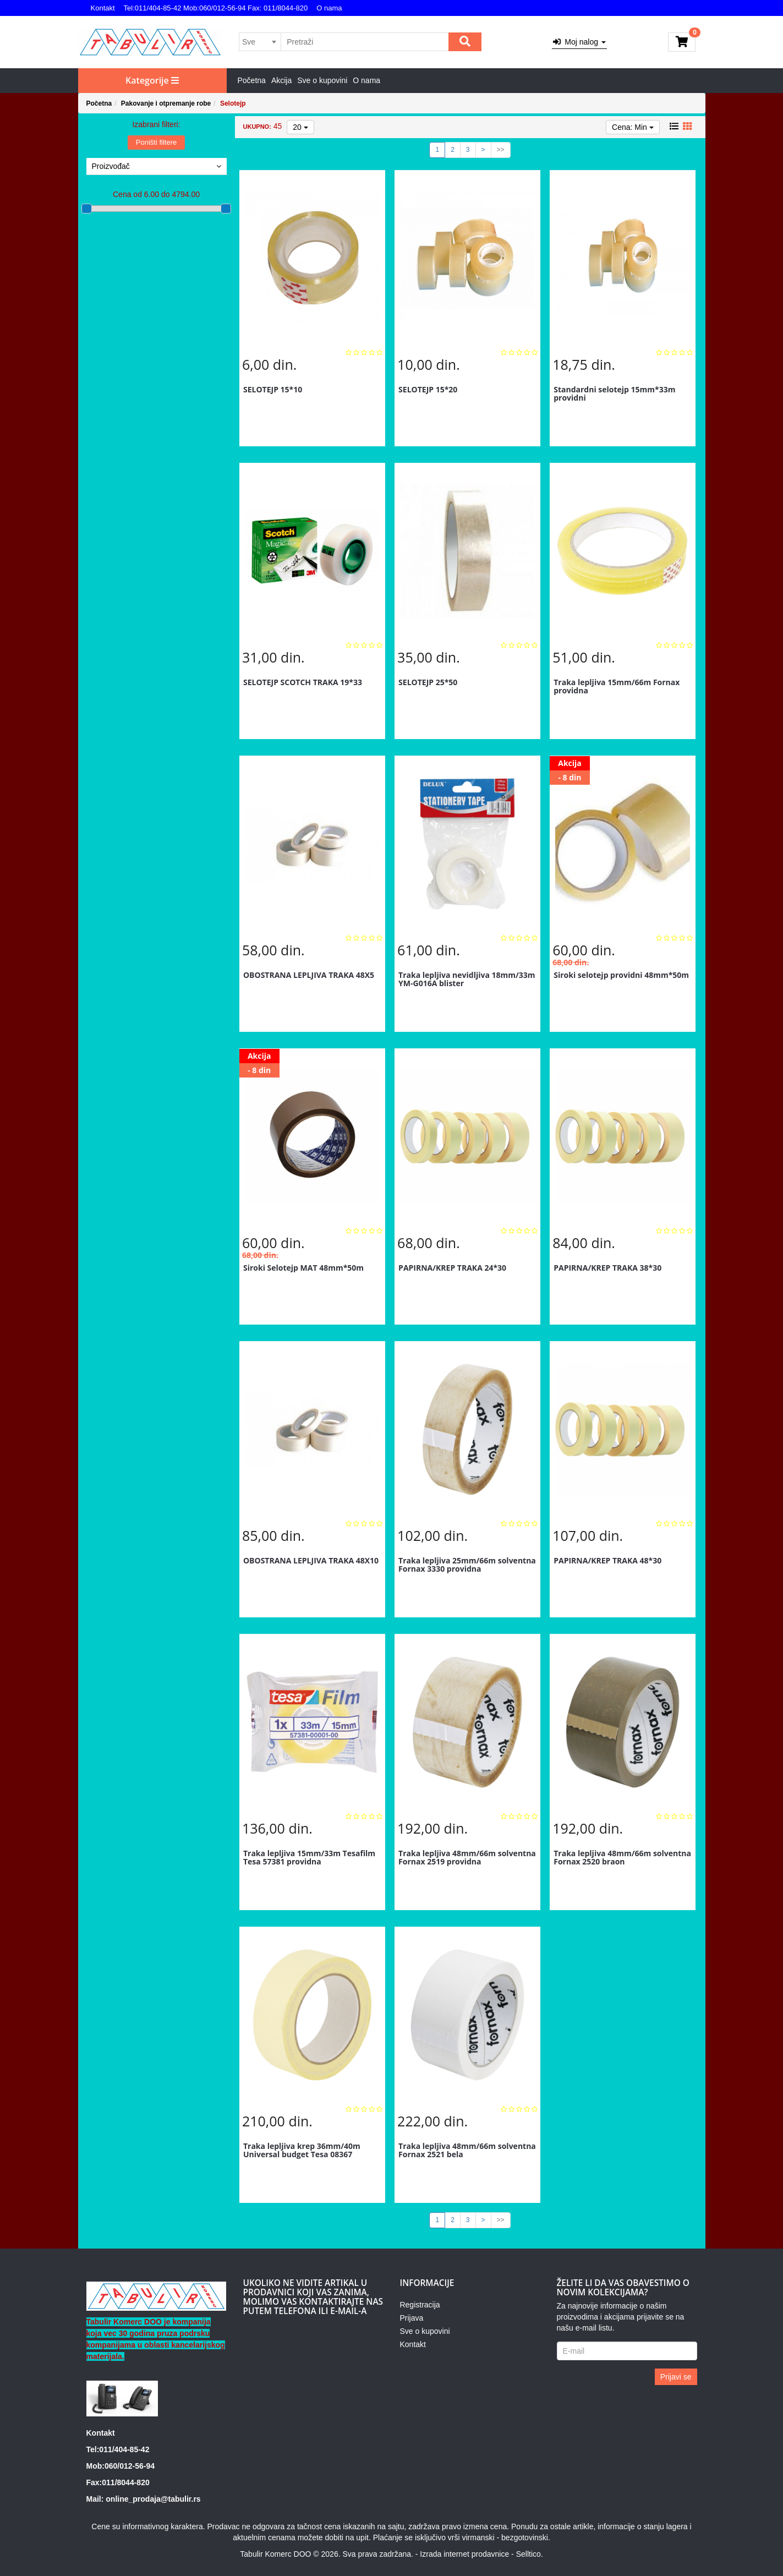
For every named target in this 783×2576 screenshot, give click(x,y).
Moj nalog (579, 41)
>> (501, 150)
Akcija (281, 80)
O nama (329, 8)
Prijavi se (676, 2376)
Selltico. (529, 2554)
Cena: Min (633, 127)
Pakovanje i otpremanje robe (166, 103)
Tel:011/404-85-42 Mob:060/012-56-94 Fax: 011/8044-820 (216, 8)
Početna (252, 80)
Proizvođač (156, 166)
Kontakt (103, 8)
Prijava (411, 2318)
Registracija (419, 2304)
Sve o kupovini (322, 80)
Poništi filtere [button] (156, 142)
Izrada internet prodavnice (464, 2554)
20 (300, 127)
